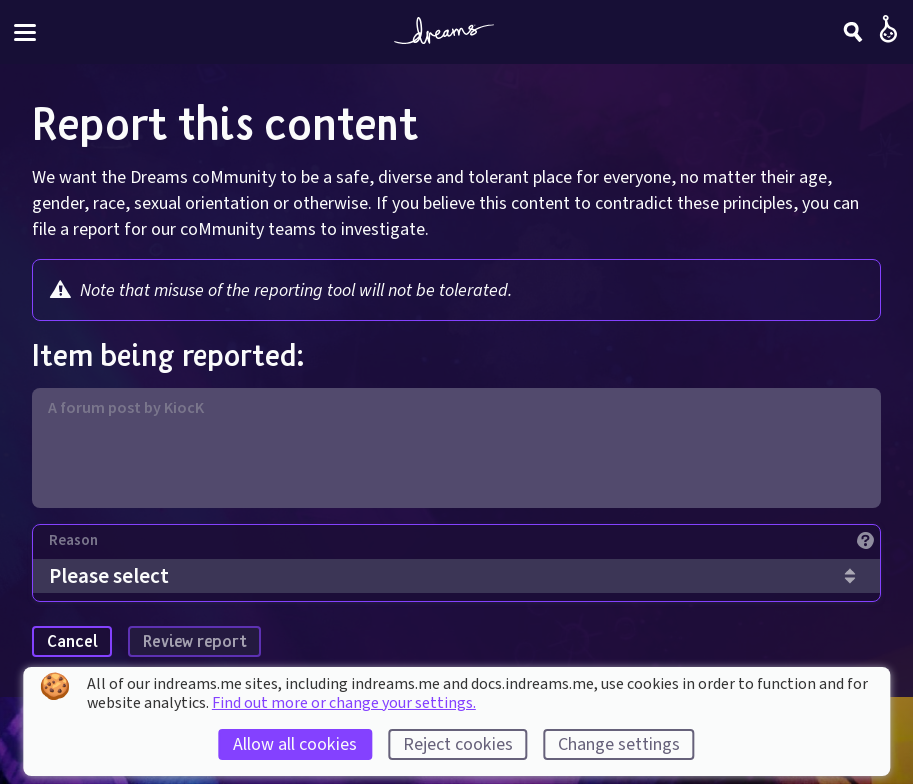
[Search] (853, 32)
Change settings (619, 744)
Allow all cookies (295, 744)
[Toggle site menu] (25, 32)
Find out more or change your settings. (344, 703)
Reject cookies (458, 744)
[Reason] (464, 545)
